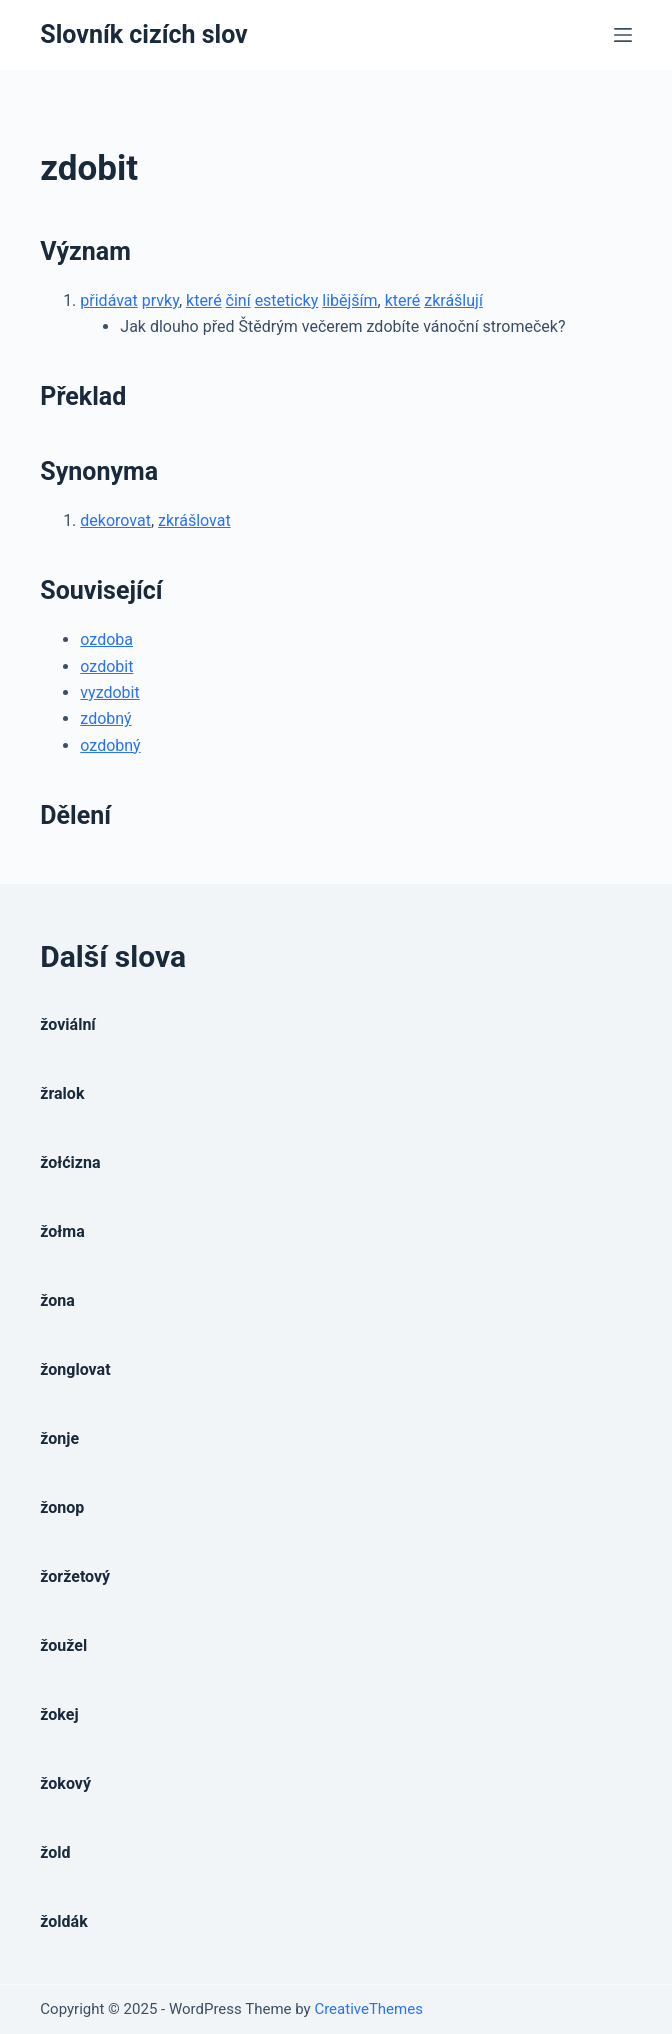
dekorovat (115, 520)
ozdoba (106, 639)
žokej (59, 1714)
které (204, 300)
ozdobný (110, 745)
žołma (62, 1231)
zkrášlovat (194, 520)
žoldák (63, 1921)
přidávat (108, 300)
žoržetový (75, 1576)
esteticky (287, 300)
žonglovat (75, 1369)
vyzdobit (109, 692)
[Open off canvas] (623, 35)
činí (238, 300)
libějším (349, 300)
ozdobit (106, 666)
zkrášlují (453, 300)
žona (57, 1300)
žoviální (67, 1024)
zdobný (105, 718)
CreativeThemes (368, 2009)
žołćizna (70, 1162)
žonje (59, 1438)
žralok (62, 1093)
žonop (62, 1507)
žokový (65, 1783)
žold (55, 1852)
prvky (160, 300)
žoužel (63, 1645)
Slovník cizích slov (143, 34)
